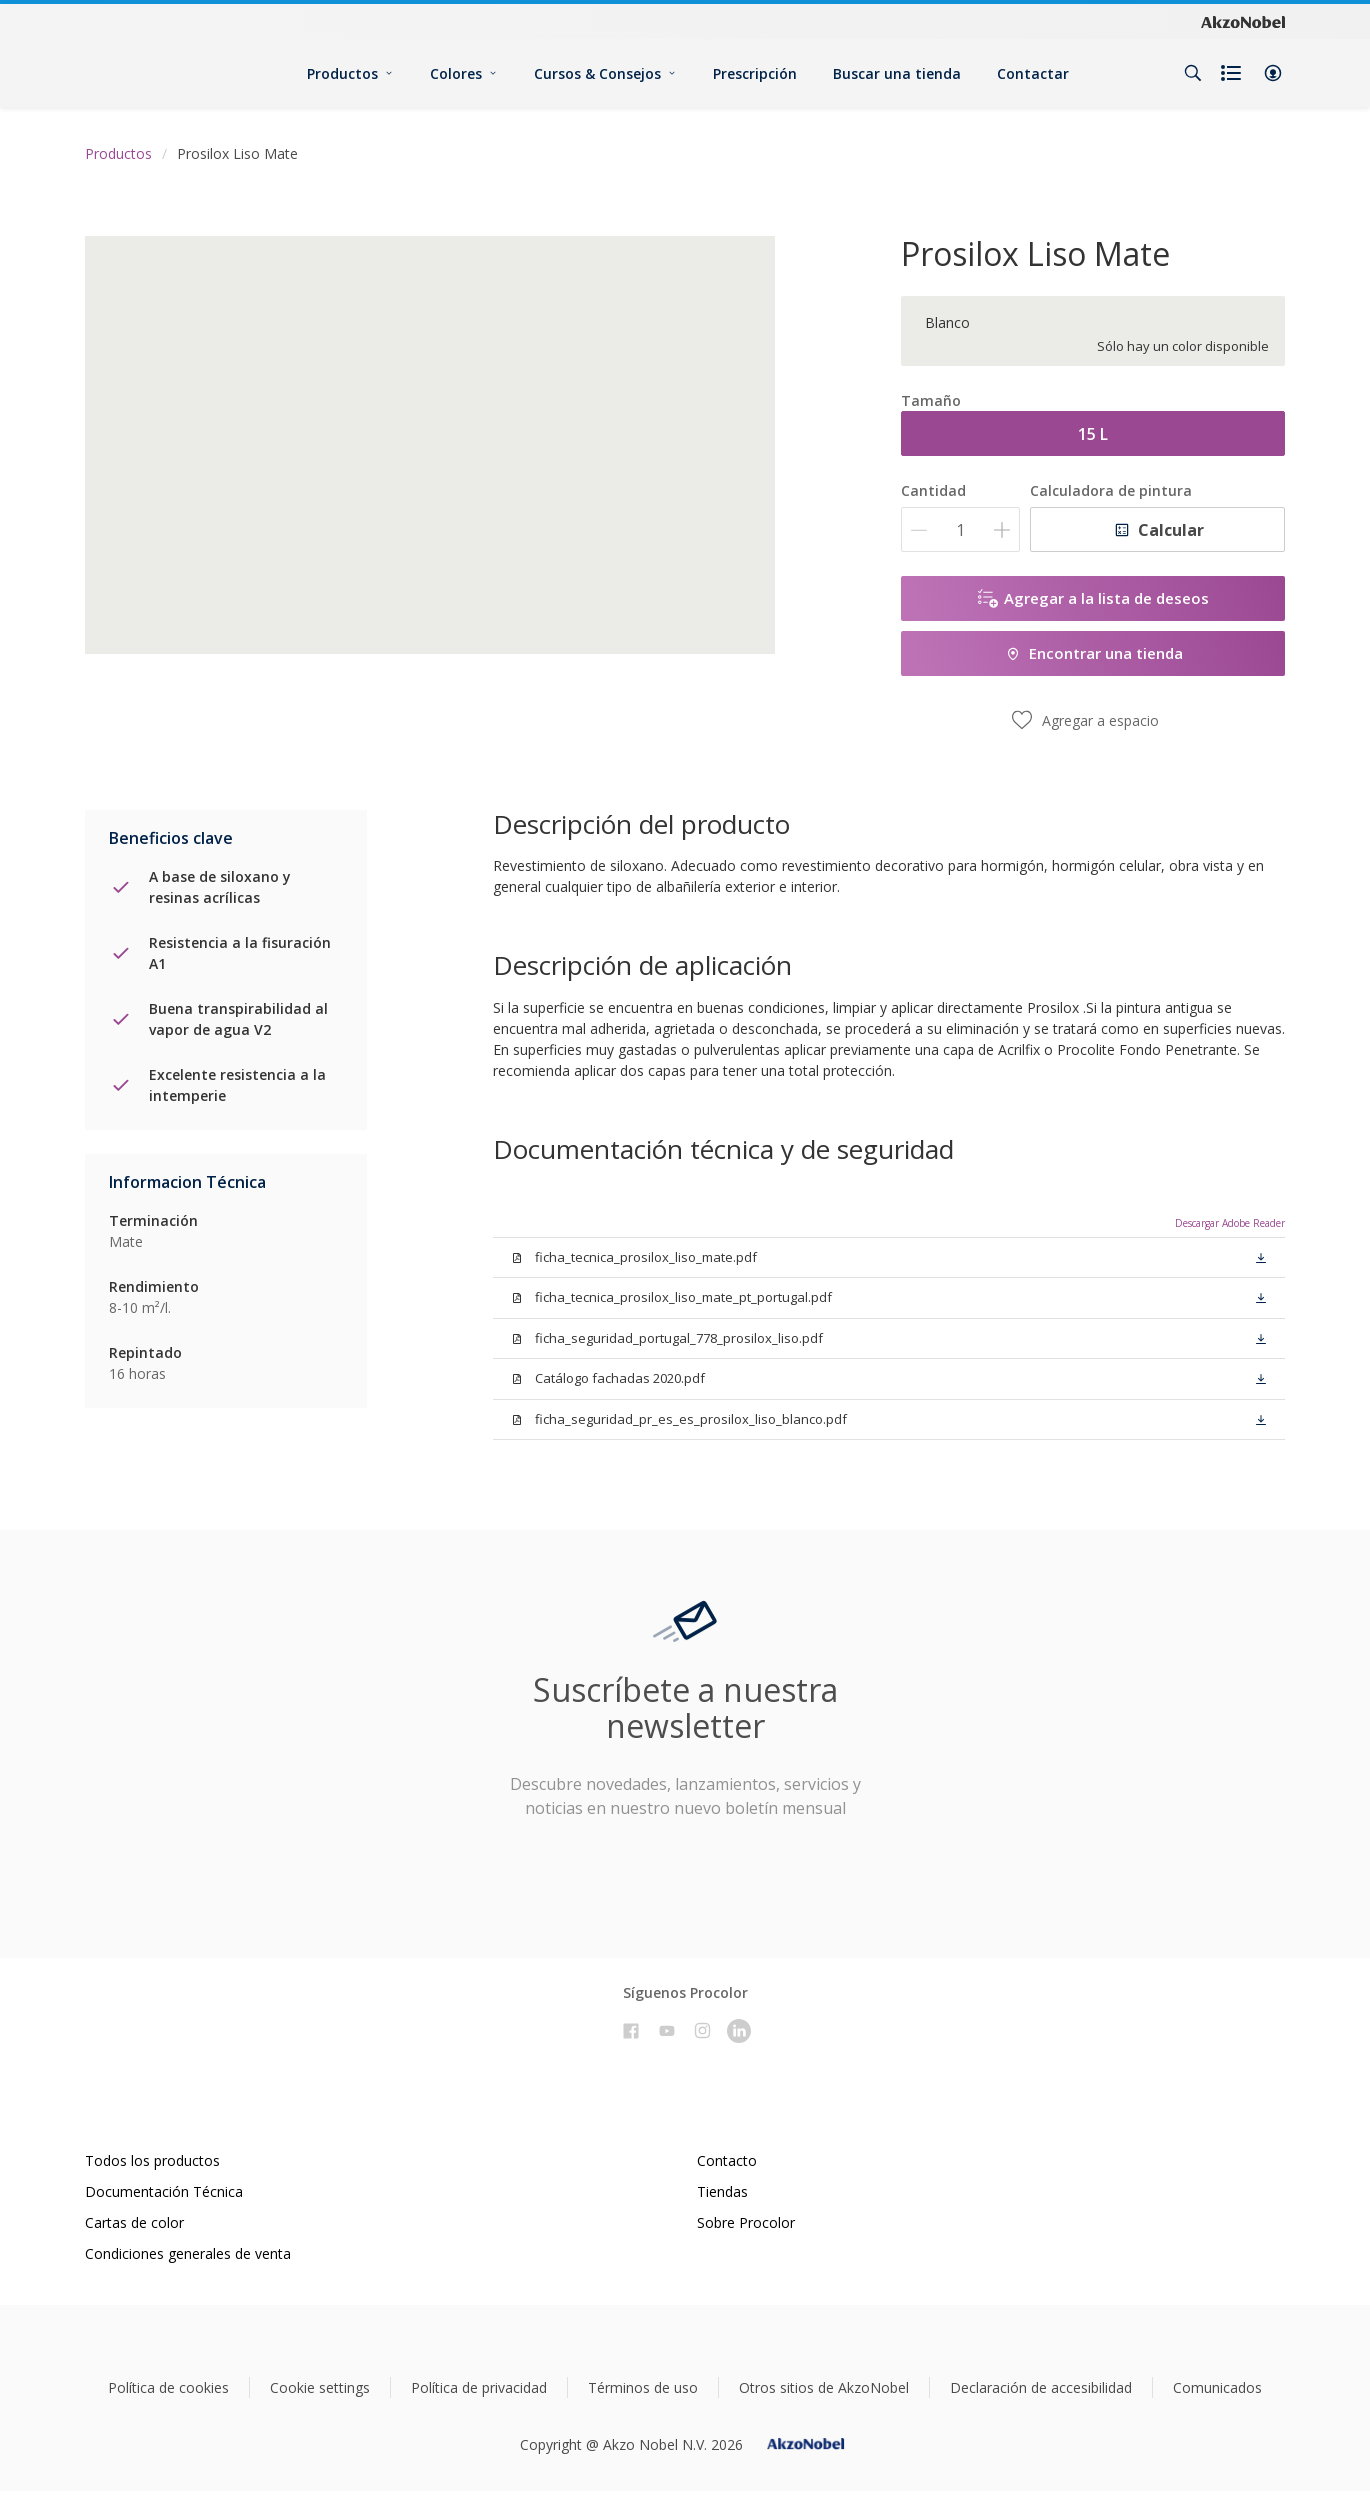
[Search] (1193, 73)
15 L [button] (1093, 434)
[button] (1273, 73)
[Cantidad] (960, 529)
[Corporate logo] (1243, 21)
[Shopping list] (1233, 73)
